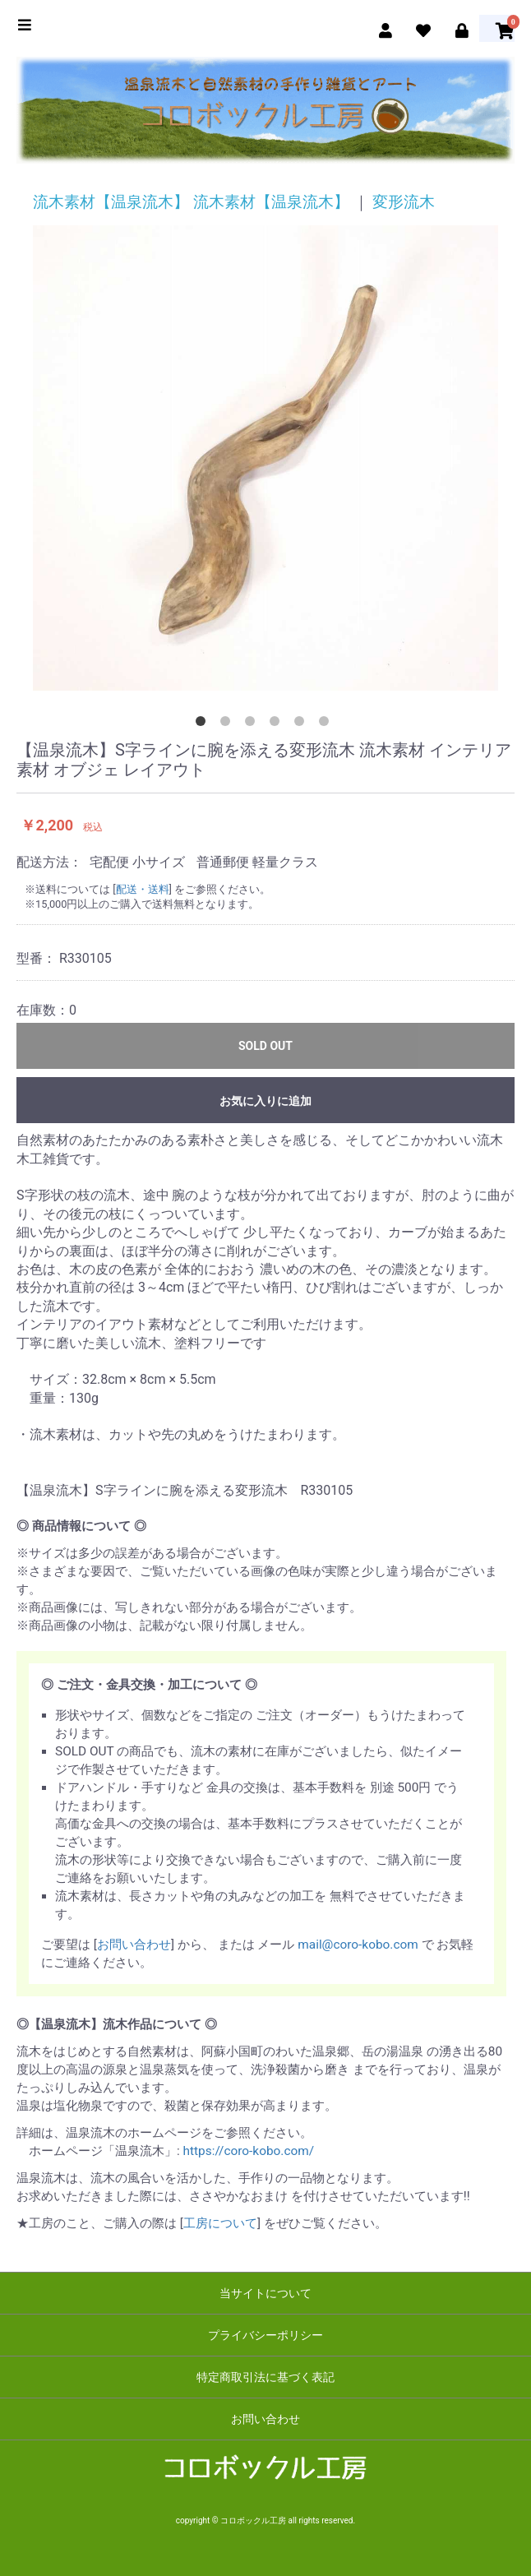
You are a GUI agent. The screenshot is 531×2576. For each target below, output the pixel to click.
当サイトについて (265, 2293)
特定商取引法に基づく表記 (265, 2377)
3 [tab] (253, 724)
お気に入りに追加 (265, 1101)
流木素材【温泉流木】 (111, 201)
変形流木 (403, 201)
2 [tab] (228, 724)
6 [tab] (327, 724)
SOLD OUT (265, 1045)
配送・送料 (142, 889)
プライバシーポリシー (265, 2335)
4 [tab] (278, 724)
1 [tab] (204, 724)
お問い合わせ (134, 1944)
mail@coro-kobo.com (358, 1944)
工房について (220, 2223)
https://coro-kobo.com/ (249, 2151)
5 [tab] (302, 724)
